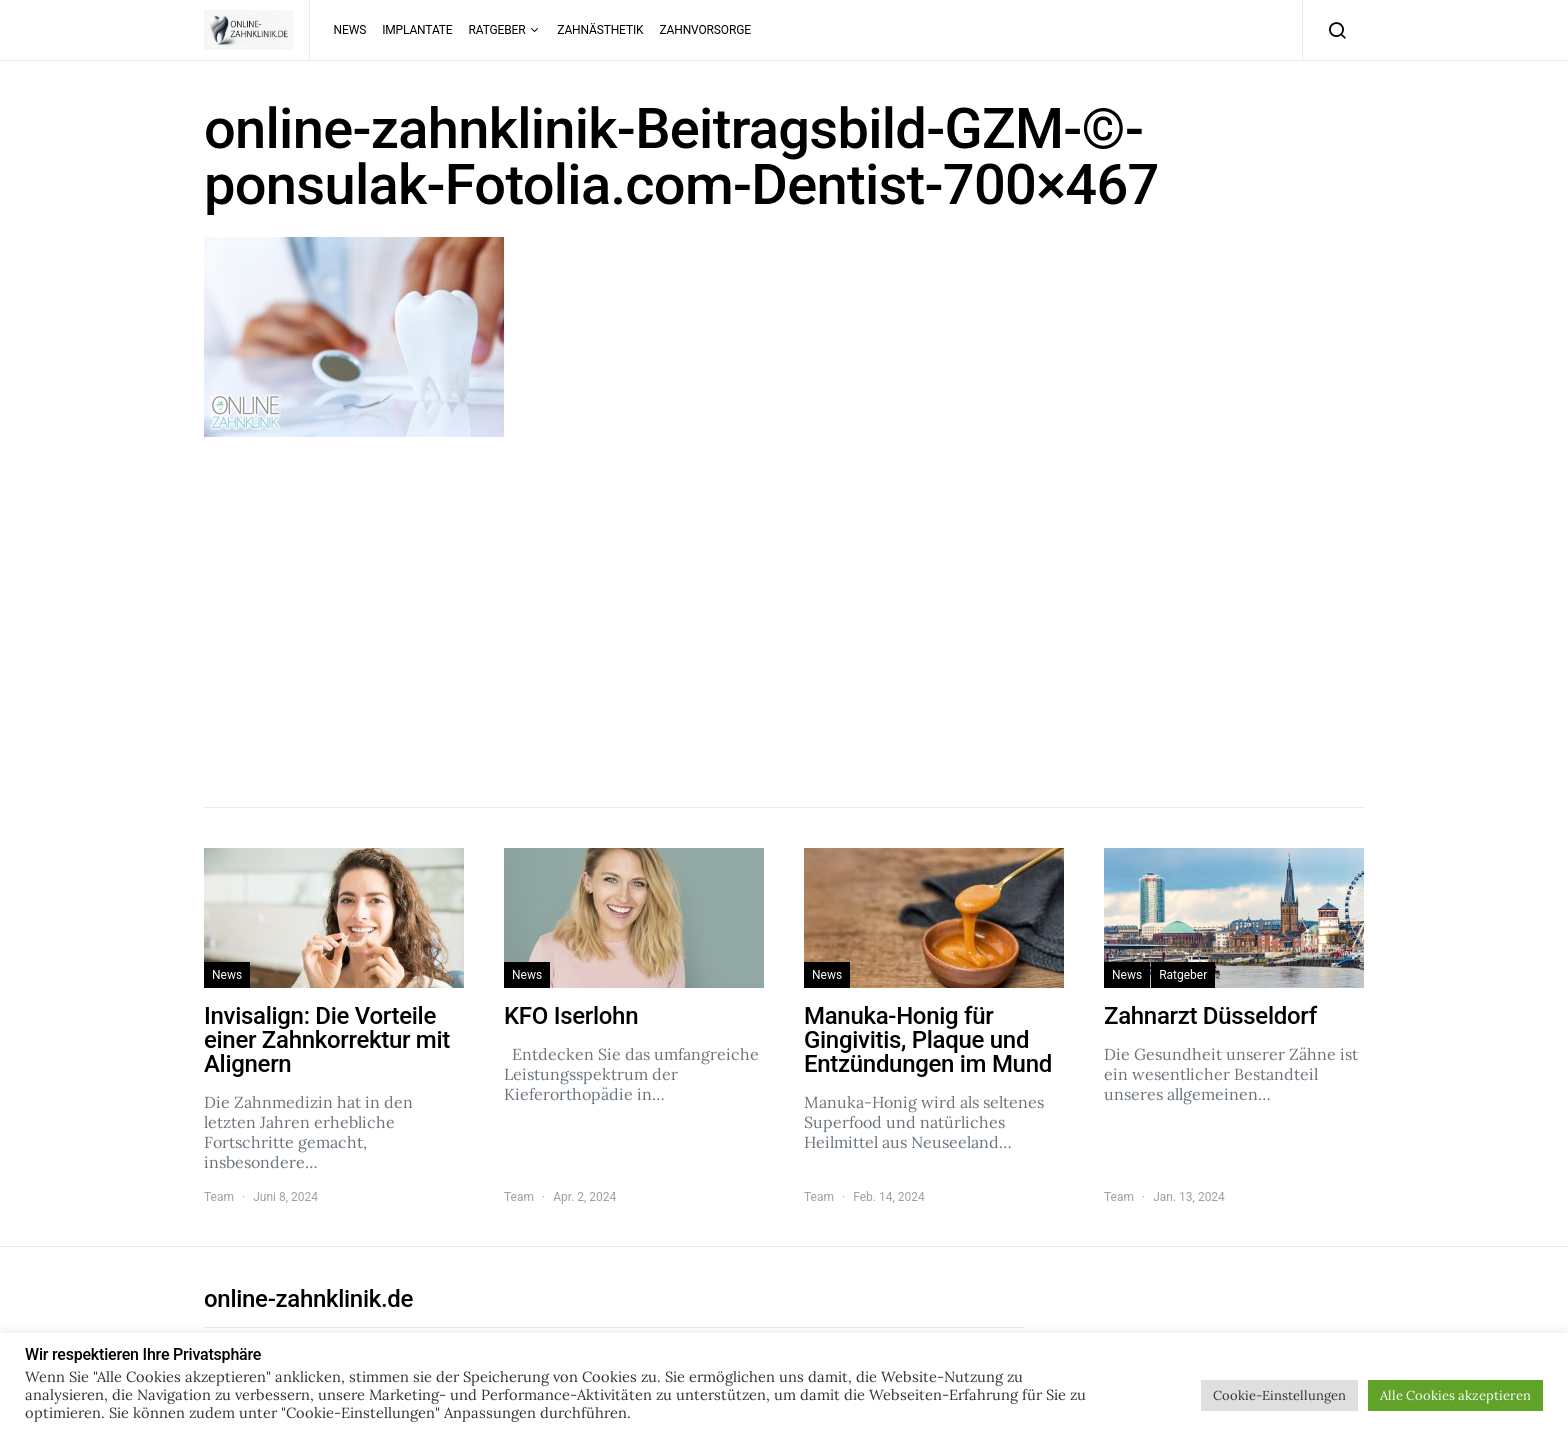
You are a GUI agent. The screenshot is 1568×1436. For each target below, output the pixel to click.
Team (219, 1197)
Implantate (417, 30)
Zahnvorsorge (704, 30)
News (350, 30)
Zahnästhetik (600, 30)
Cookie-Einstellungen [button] (1279, 1395)
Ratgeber (497, 30)
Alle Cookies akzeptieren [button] (1455, 1395)
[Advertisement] (784, 617)
